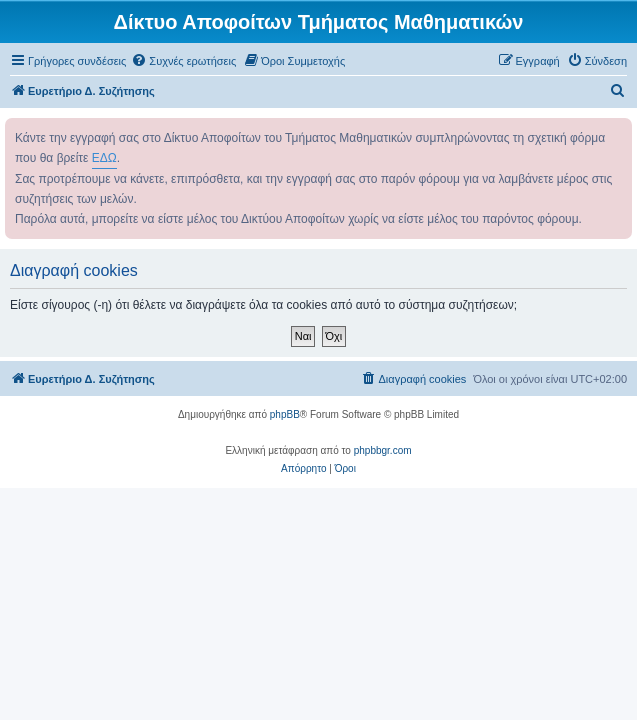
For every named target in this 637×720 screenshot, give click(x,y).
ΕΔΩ (104, 158)
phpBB (285, 414)
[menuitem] (183, 61)
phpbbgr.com (383, 450)
